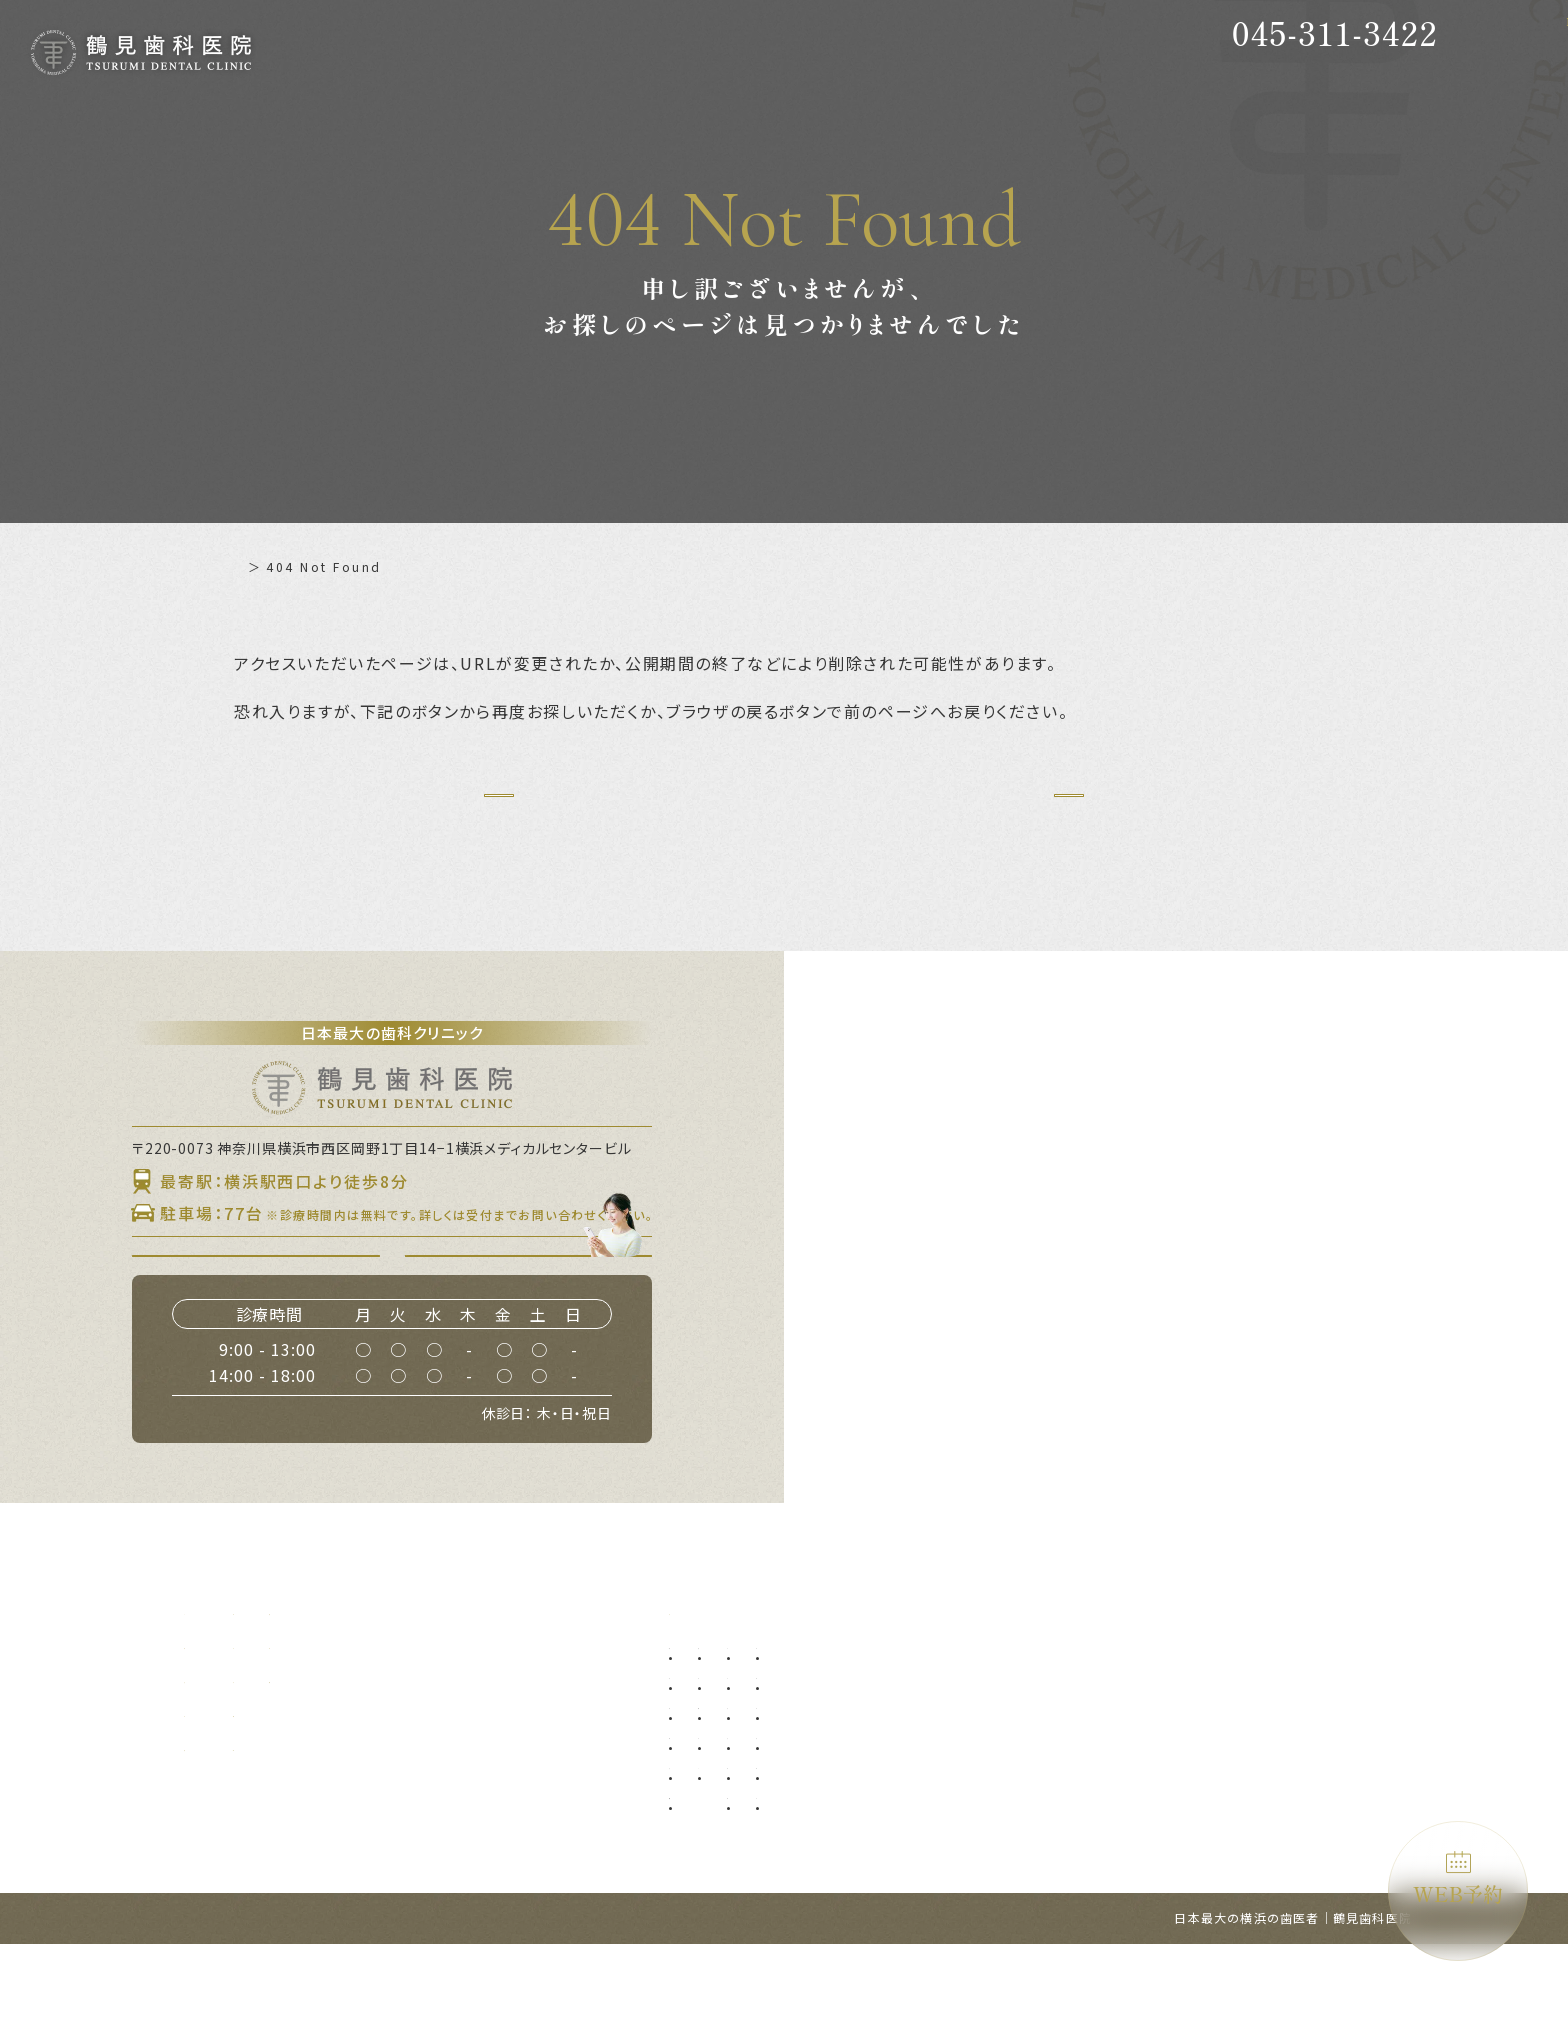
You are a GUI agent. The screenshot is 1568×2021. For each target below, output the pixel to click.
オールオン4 (1002, 1750)
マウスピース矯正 (1017, 1870)
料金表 (357, 1754)
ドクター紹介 (379, 1720)
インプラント (1005, 1720)
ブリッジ (824, 1840)
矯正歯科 (992, 1840)
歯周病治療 (713, 1780)
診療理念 (213, 1754)
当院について (228, 1720)
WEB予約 (1458, 1879)
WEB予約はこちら (540, 1309)
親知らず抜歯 (837, 1720)
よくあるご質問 (556, 1720)
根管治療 (707, 1840)
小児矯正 (992, 1810)
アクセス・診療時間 (401, 1788)
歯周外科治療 (720, 1810)
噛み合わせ (1139, 1810)
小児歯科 (992, 1780)
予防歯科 (707, 1720)
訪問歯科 (1133, 1840)
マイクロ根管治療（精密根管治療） (783, 1870)
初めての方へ (379, 1686)
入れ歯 (818, 1810)
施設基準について (563, 1754)
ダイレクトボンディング (1177, 1750)
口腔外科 (824, 1750)
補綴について (548, 1686)
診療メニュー (713, 1686)
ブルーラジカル (1152, 1870)
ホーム (255, 566)
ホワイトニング (1152, 1780)
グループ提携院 (235, 1822)
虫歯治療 (707, 1750)
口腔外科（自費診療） (862, 1780)
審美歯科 (1133, 1720)
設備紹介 (213, 1788)
